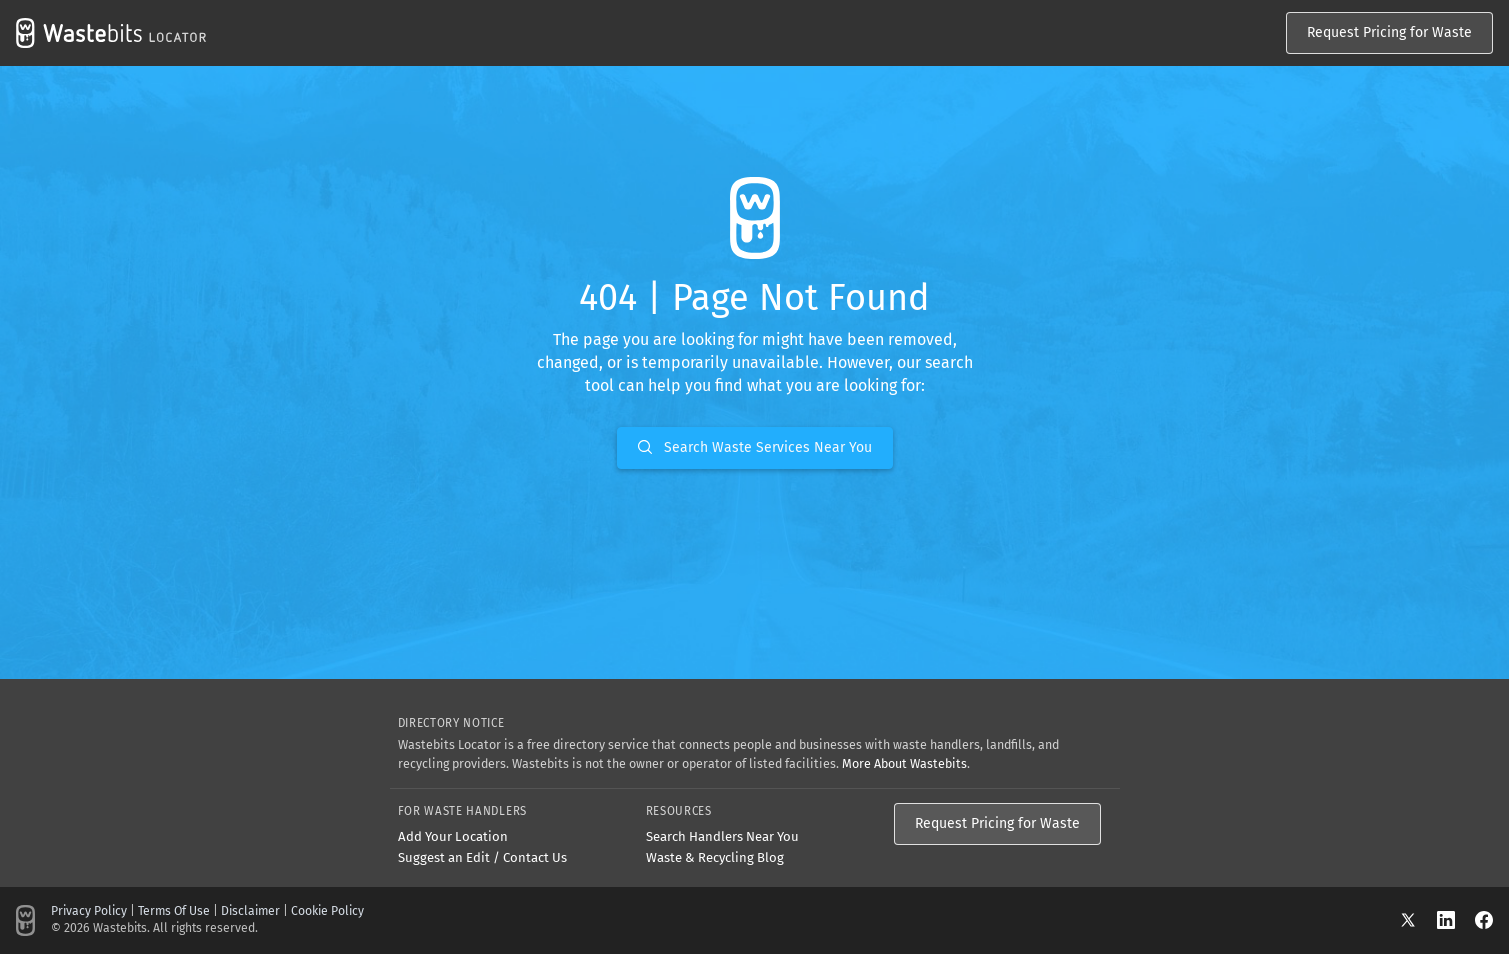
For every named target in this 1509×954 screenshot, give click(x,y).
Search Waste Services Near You (755, 447)
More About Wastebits (904, 763)
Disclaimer (250, 911)
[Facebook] (1484, 919)
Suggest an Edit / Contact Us (482, 857)
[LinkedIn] (1456, 919)
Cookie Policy (327, 911)
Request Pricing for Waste (1389, 32)
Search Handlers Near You (722, 836)
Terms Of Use (174, 911)
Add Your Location (453, 836)
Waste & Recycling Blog (715, 857)
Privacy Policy (89, 911)
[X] (1418, 919)
